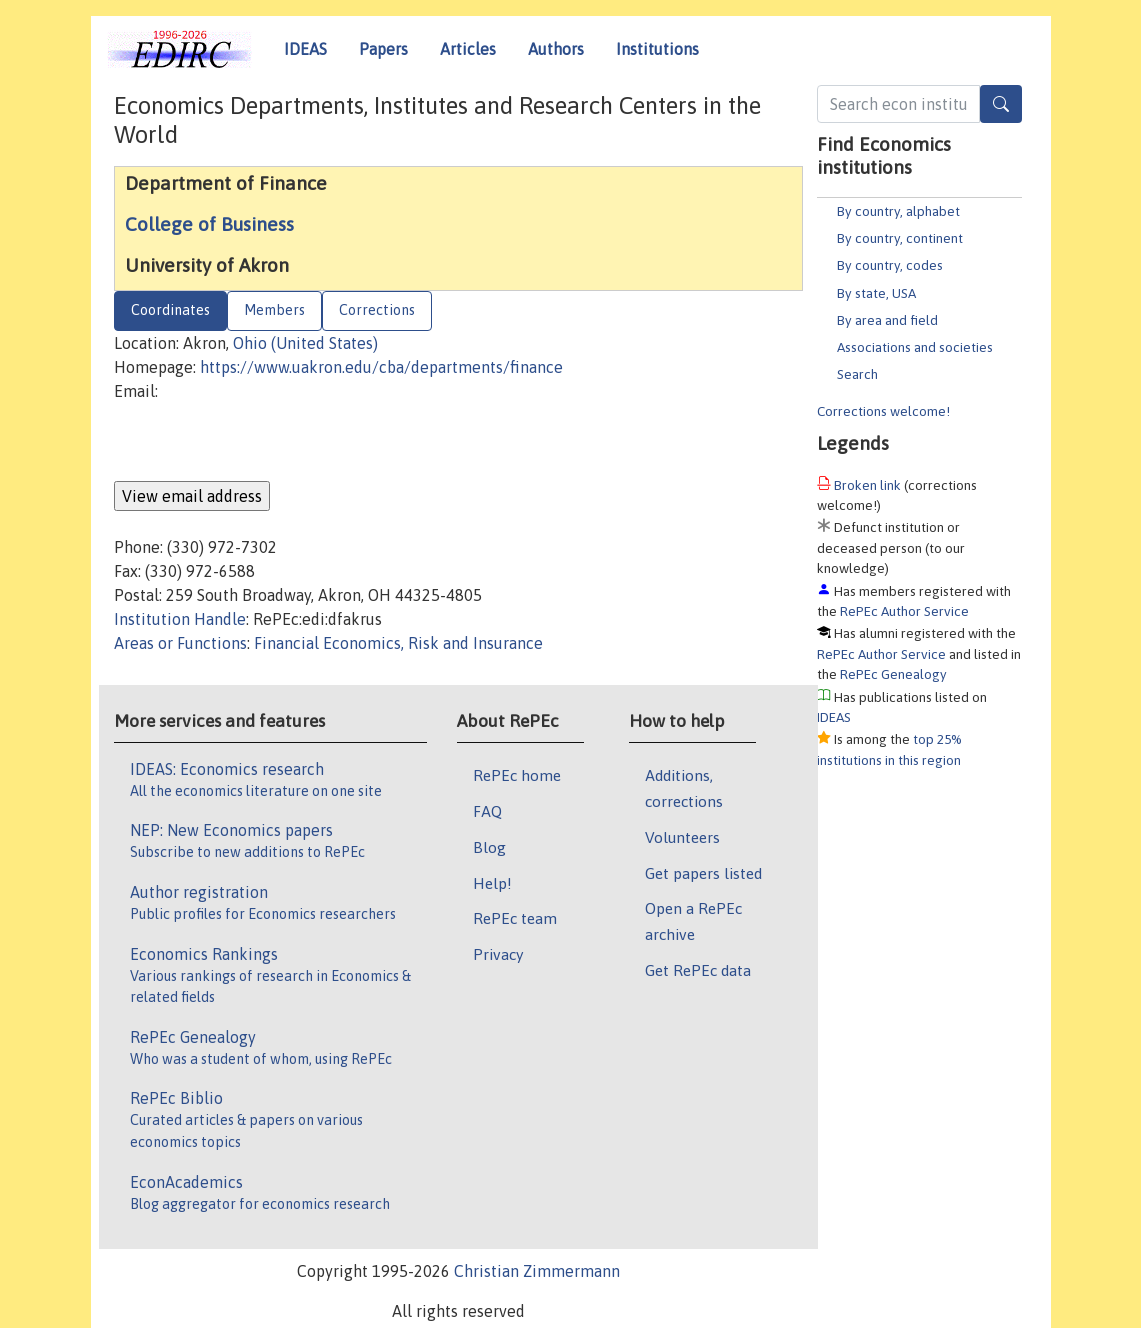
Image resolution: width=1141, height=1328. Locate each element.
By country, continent (900, 238)
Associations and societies (915, 347)
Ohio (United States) (305, 343)
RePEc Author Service (904, 611)
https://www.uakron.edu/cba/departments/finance (381, 367)
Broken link (867, 485)
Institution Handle (180, 619)
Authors (556, 49)
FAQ (487, 811)
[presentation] (266, 442)
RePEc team (515, 918)
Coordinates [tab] (170, 310)
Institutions (657, 49)
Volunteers (682, 837)
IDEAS (305, 49)
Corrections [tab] (377, 310)
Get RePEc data (698, 970)
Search (857, 374)
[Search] (1001, 104)
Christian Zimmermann (537, 1271)
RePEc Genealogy (893, 674)
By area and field (887, 320)
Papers (383, 49)
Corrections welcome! (883, 411)
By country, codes (890, 265)
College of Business (209, 224)
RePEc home (517, 775)
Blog (489, 847)
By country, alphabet (898, 211)
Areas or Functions (180, 643)
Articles (468, 49)
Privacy (498, 954)
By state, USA (876, 293)
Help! (492, 883)
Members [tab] (274, 310)
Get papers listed (703, 873)
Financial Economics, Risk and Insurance (398, 643)
